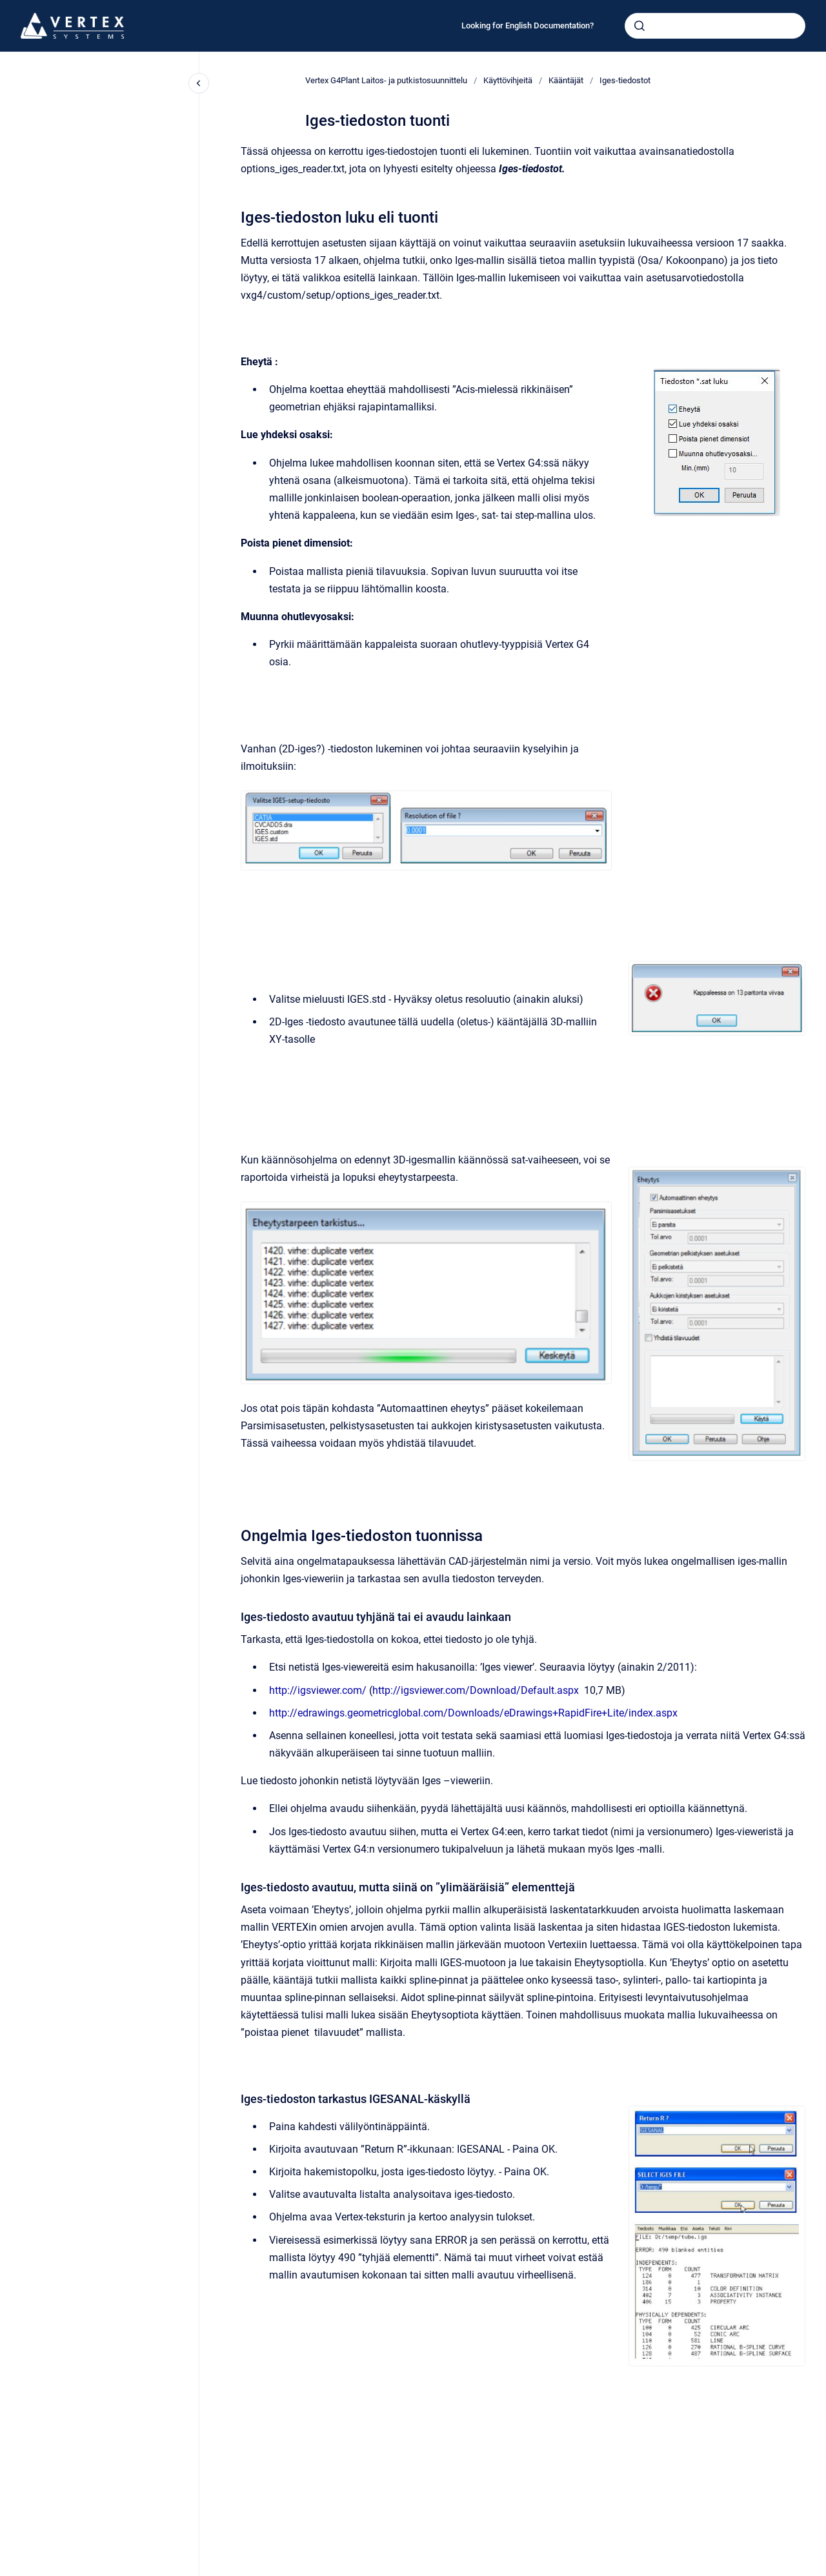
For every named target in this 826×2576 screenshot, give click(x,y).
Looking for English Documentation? (527, 25)
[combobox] (715, 26)
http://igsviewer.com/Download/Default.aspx (475, 1690)
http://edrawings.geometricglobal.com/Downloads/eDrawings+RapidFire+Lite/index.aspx (473, 1713)
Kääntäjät (566, 80)
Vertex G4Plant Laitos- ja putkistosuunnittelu (386, 80)
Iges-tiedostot (624, 80)
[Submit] (639, 25)
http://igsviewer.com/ (318, 1690)
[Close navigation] (198, 83)
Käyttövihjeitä (507, 80)
